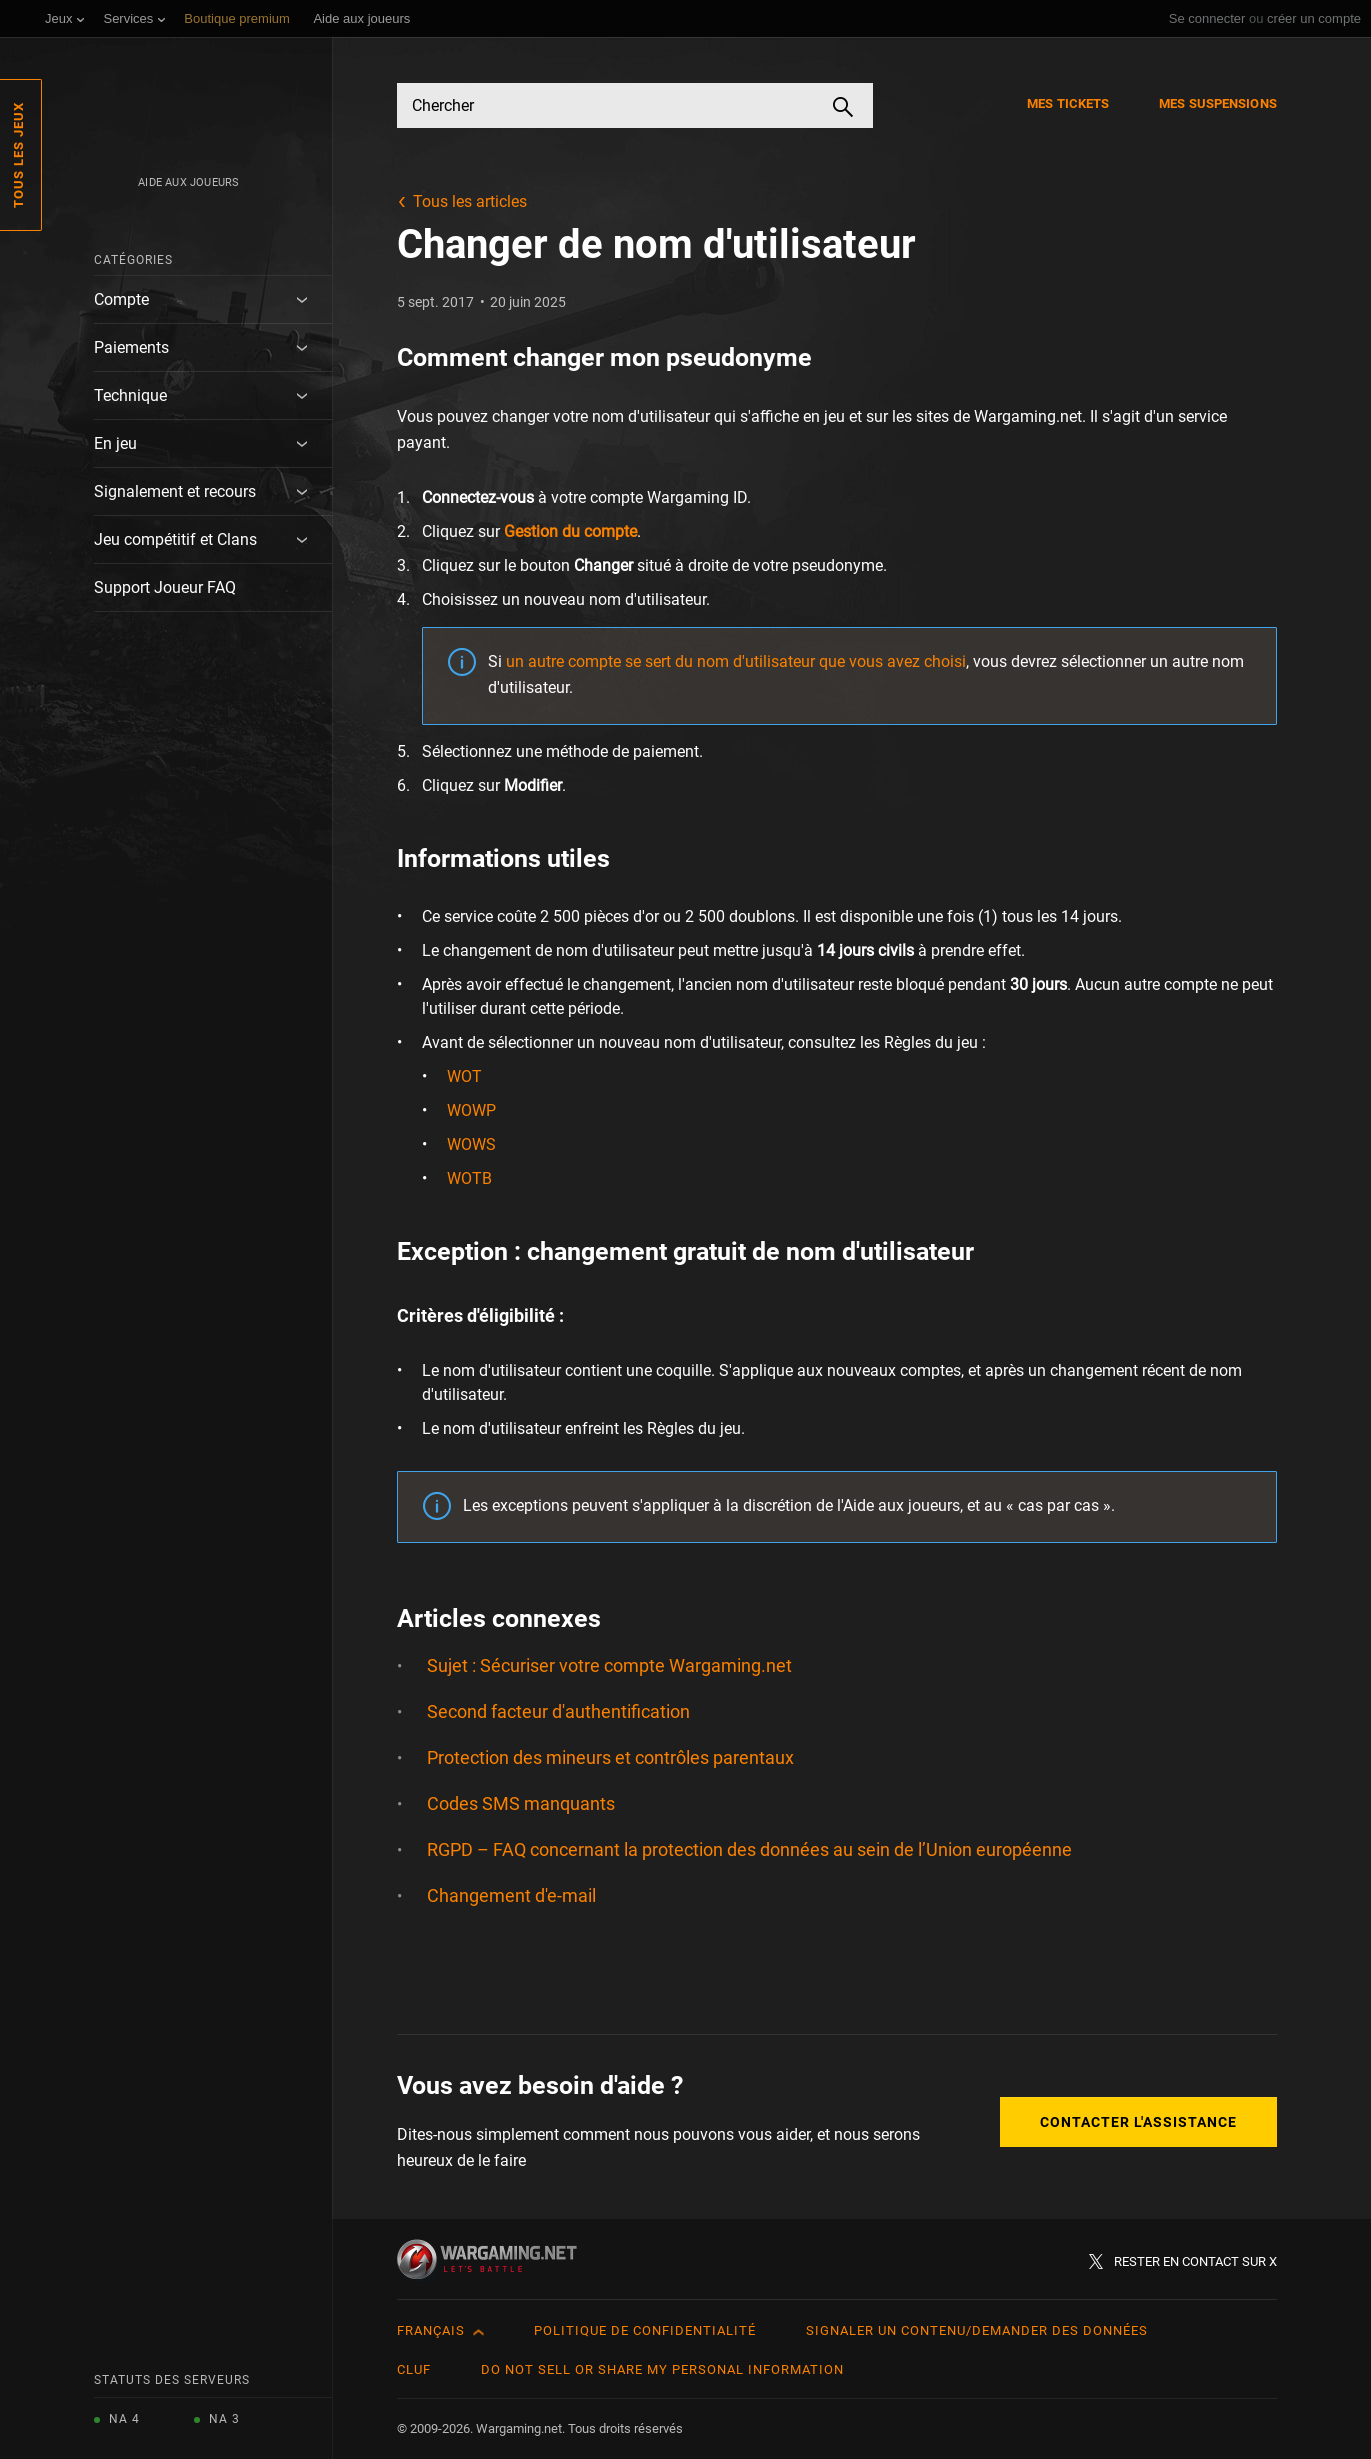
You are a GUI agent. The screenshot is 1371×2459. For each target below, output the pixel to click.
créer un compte (1314, 18)
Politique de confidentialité (645, 2330)
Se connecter (1207, 18)
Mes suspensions (1218, 103)
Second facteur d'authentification (558, 1711)
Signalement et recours (175, 491)
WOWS (471, 1144)
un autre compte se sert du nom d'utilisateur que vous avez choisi (736, 661)
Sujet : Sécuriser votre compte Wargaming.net (609, 1665)
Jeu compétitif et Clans (175, 539)
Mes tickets (1068, 103)
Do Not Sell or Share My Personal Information (662, 2369)
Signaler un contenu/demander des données (977, 2330)
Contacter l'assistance (1138, 2122)
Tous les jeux (18, 155)
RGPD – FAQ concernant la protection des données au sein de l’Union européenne (749, 1849)
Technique (130, 395)
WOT (464, 1076)
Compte (121, 299)
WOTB (469, 1178)
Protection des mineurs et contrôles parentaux (610, 1757)
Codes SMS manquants (521, 1803)
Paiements (131, 347)
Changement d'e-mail (511, 1895)
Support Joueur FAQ (165, 587)
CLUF (414, 2369)
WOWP (471, 1110)
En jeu (115, 443)
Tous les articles (470, 201)
